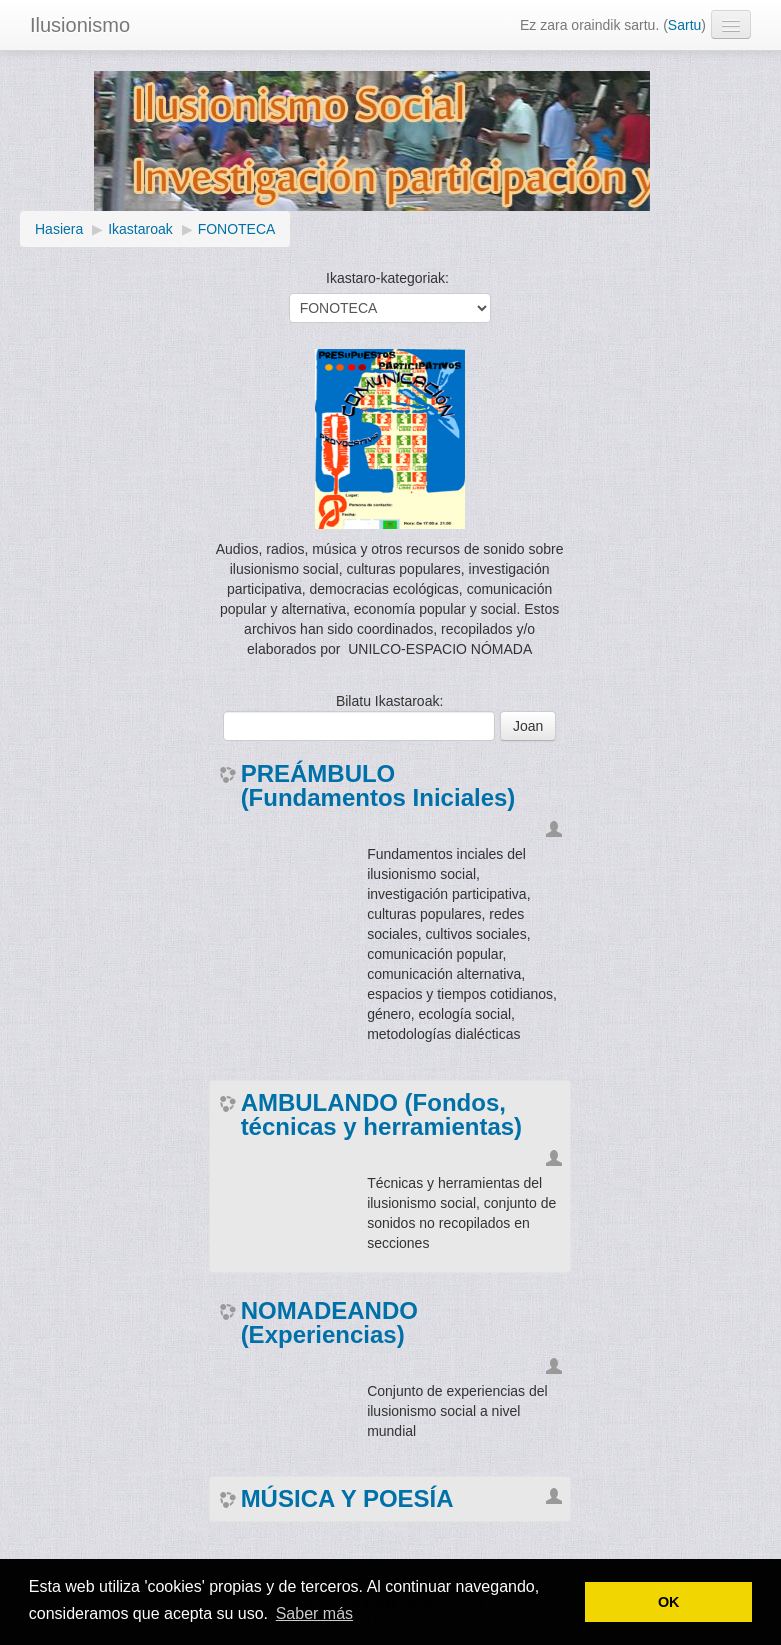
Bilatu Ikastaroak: (389, 701)
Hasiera (59, 229)
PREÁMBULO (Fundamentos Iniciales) (378, 786)
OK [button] (669, 1602)
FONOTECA (237, 229)
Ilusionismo (80, 25)
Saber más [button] (314, 1613)
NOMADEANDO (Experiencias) (329, 1323)
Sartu (684, 25)
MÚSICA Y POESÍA (347, 1499)
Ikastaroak (140, 229)
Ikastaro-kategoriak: (387, 278)
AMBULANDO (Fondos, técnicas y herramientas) (381, 1115)
